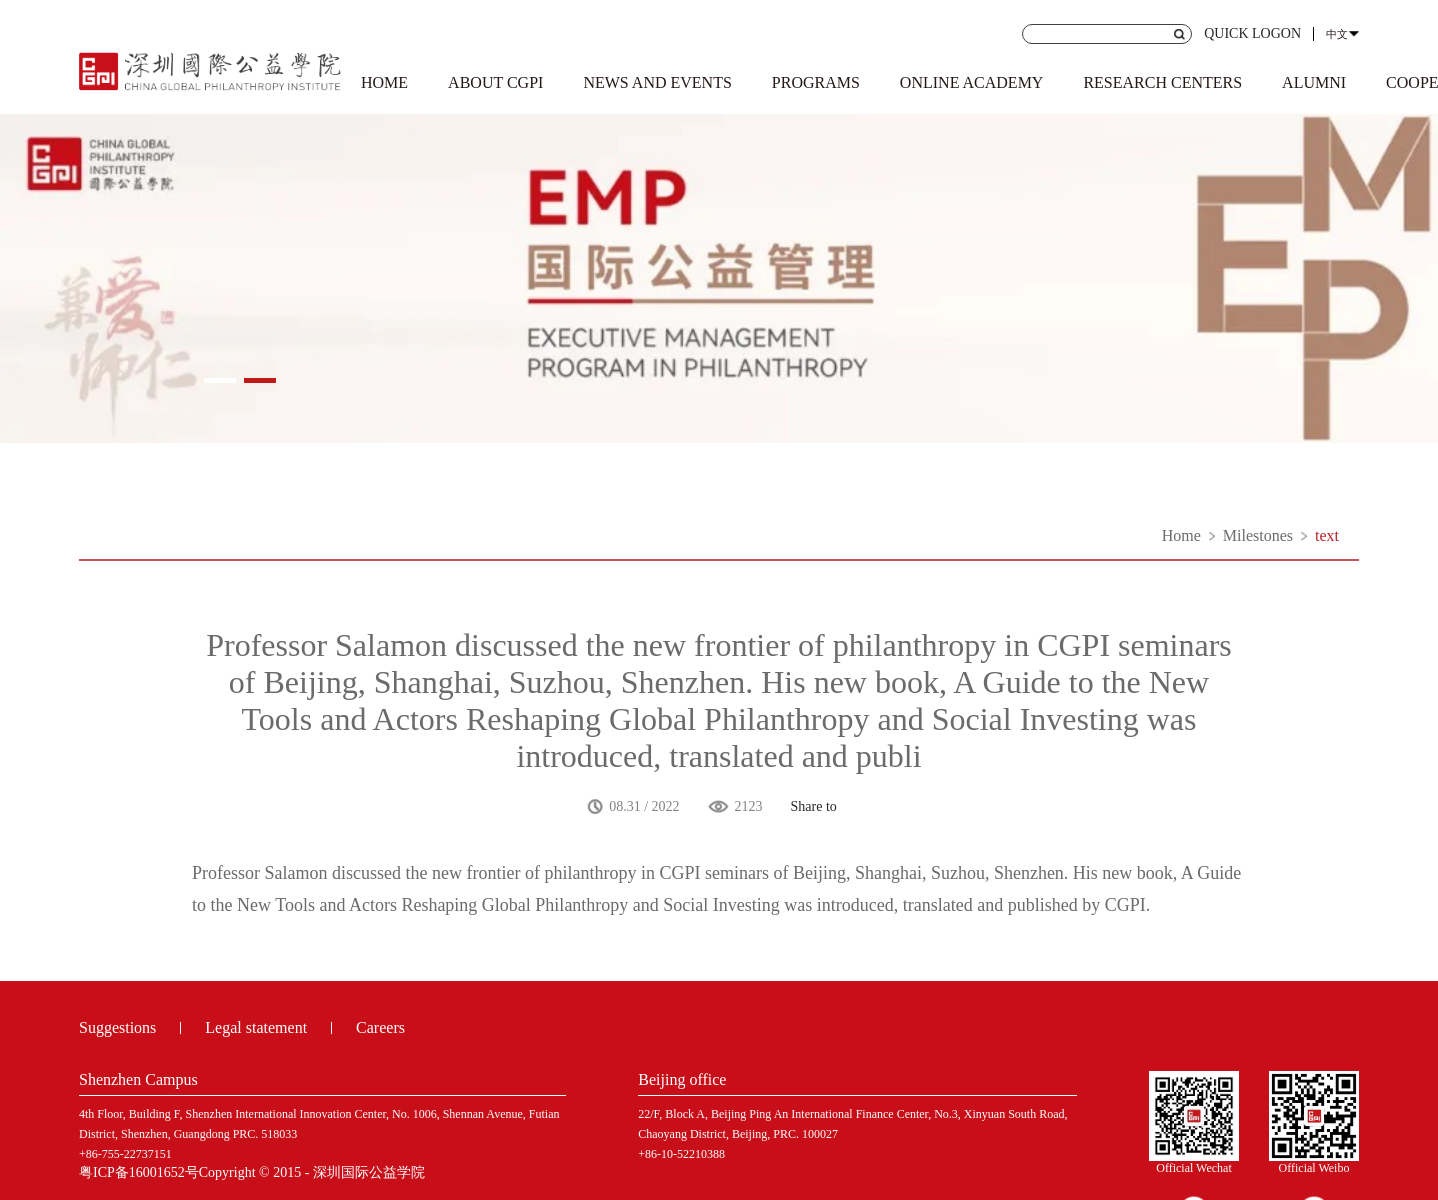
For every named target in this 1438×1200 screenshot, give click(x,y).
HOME (384, 82)
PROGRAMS (816, 82)
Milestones (1258, 535)
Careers (380, 1027)
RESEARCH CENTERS (1162, 82)
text (1327, 535)
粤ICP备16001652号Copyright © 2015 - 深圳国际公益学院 (252, 1172)
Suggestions (117, 1027)
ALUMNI (1314, 82)
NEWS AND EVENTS (657, 82)
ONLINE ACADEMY (972, 82)
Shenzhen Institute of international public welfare (210, 68)
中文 (1337, 34)
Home (1181, 535)
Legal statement (256, 1027)
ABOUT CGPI (495, 82)
